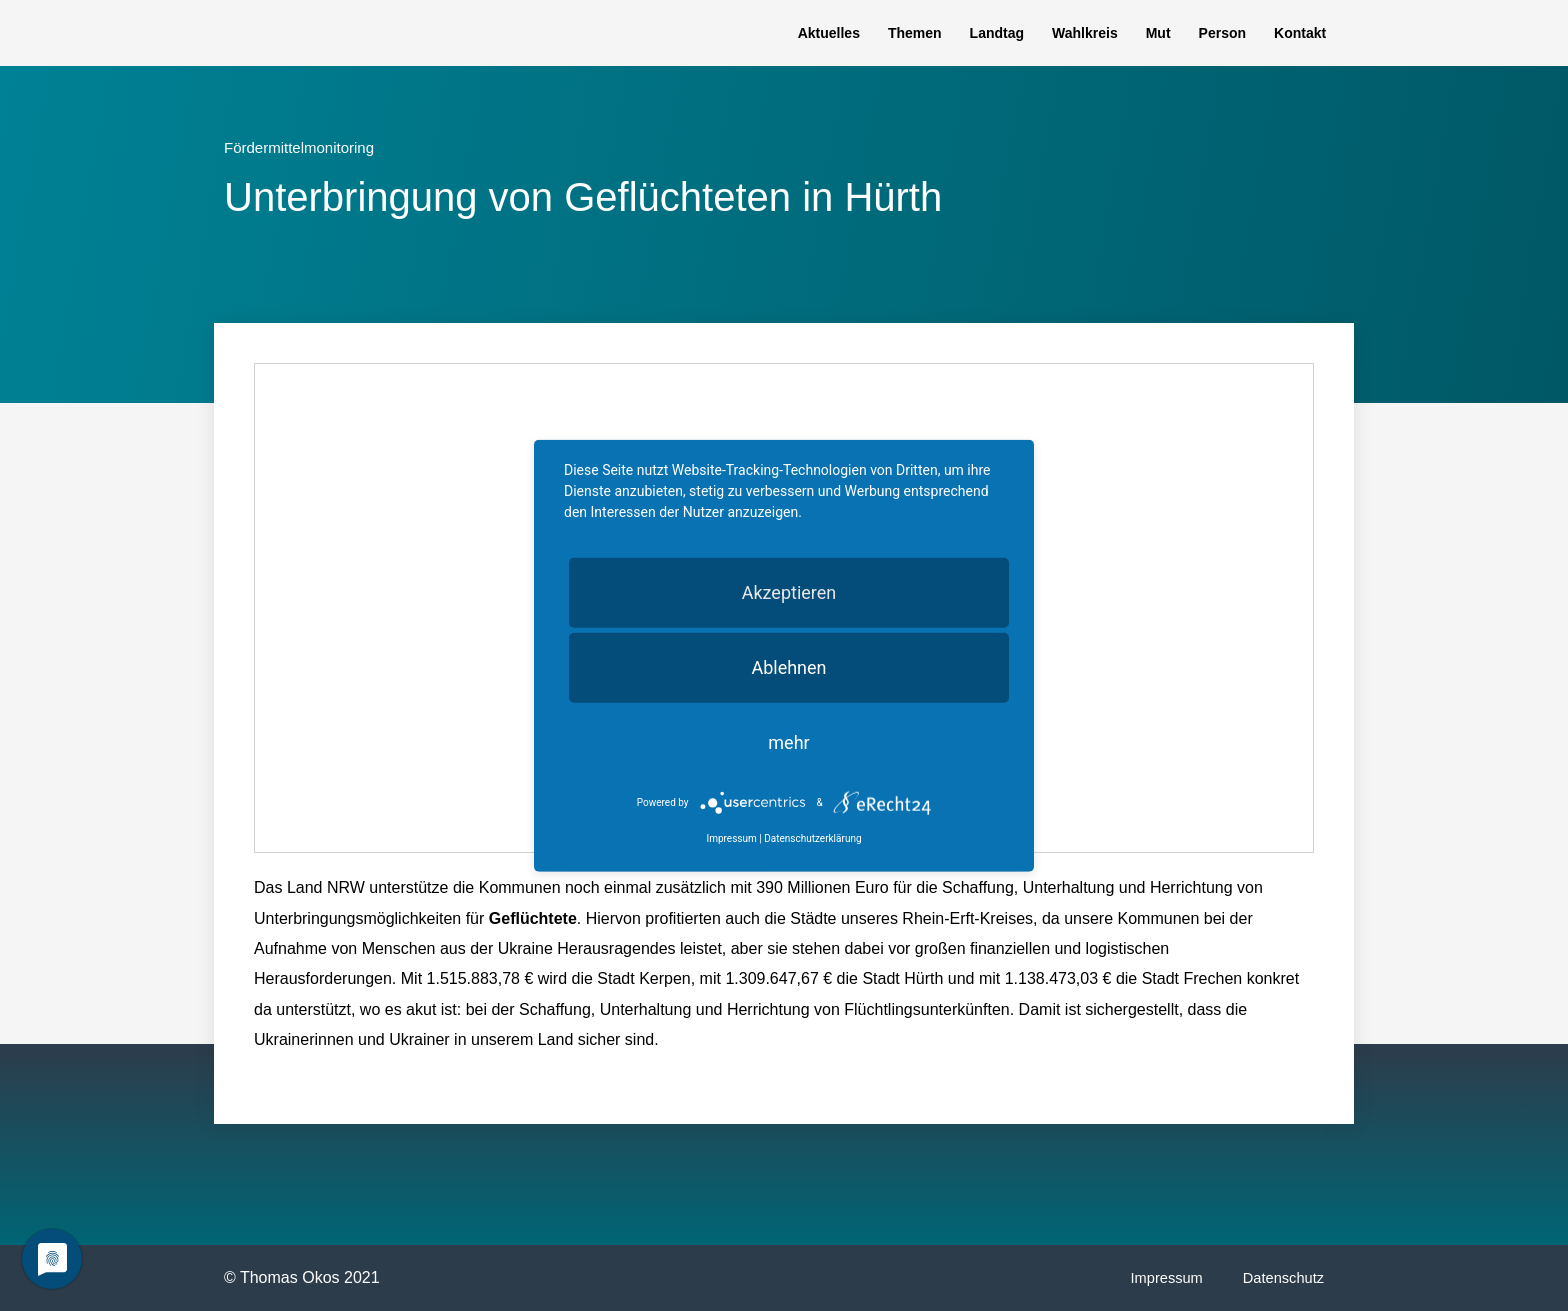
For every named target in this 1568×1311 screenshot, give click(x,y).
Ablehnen (788, 666)
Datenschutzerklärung (812, 838)
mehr (788, 741)
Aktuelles (829, 33)
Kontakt (1300, 33)
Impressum (1163, 1277)
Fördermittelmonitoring (299, 147)
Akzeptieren (789, 591)
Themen (915, 33)
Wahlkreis (1085, 33)
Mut (1158, 33)
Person (1222, 33)
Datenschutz (1282, 1277)
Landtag (997, 33)
